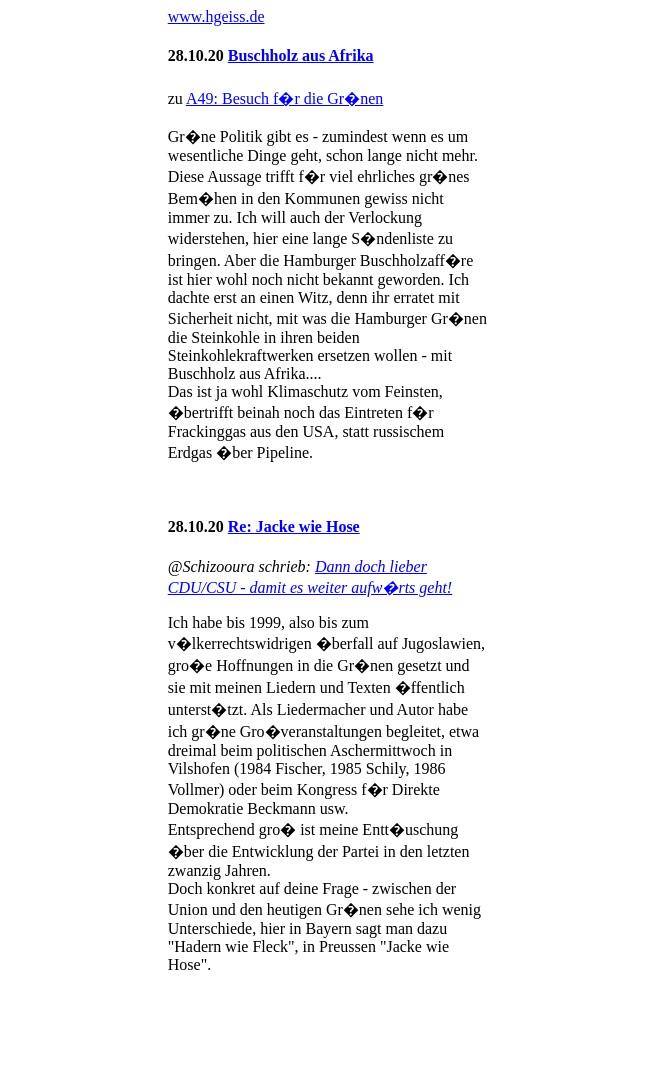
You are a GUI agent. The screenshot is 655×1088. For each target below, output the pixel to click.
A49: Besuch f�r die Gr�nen (284, 98)
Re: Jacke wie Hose (294, 526)
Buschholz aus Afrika (301, 55)
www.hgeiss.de (216, 16)
